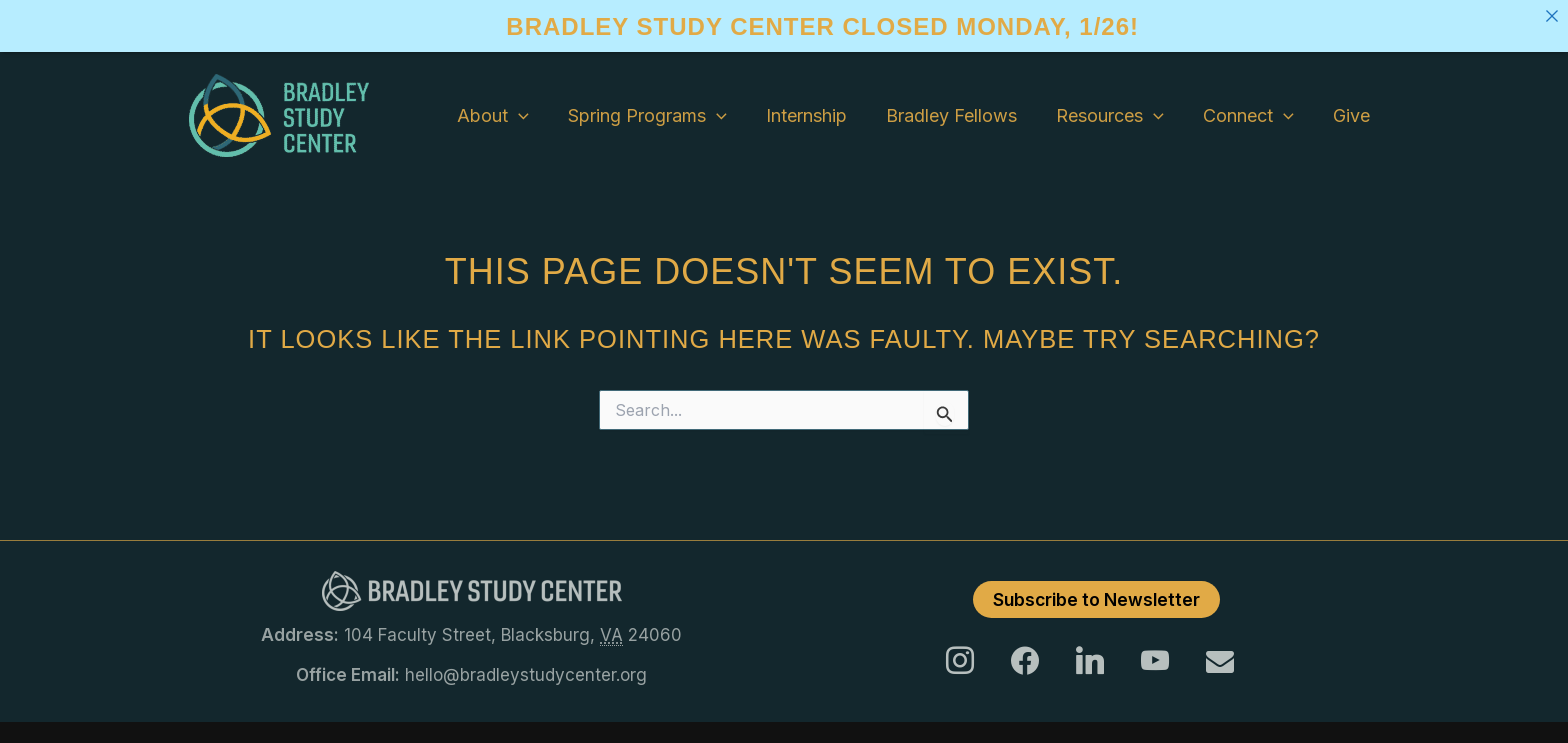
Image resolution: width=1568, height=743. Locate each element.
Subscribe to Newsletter (1096, 599)
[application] (538, 116)
